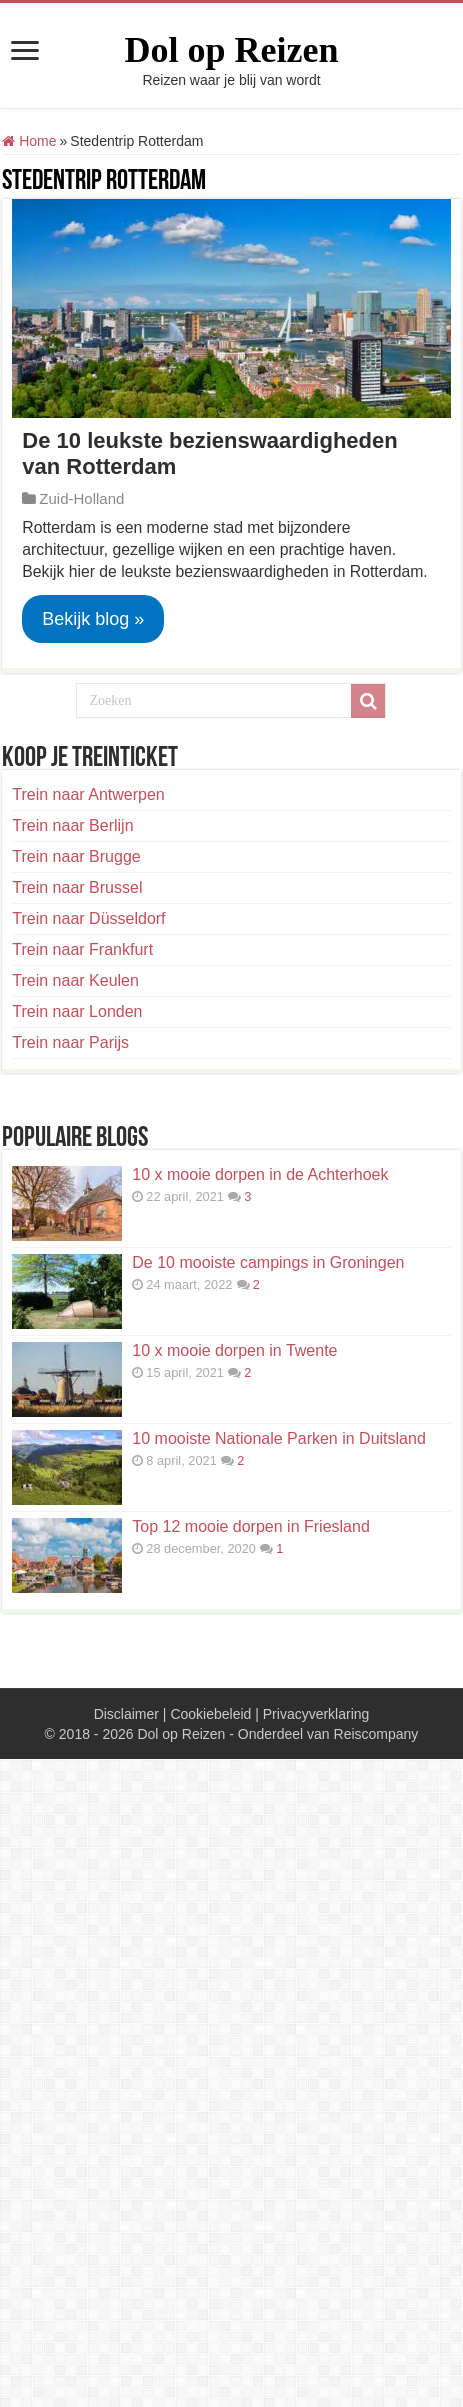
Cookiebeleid (210, 1714)
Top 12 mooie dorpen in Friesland (250, 1526)
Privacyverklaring (316, 1714)
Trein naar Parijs (70, 1042)
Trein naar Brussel (77, 887)
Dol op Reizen (232, 50)
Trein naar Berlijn (72, 825)
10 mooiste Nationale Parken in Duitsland (279, 1438)
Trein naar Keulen (75, 980)
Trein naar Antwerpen (88, 794)
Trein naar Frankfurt (82, 949)
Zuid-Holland (81, 498)
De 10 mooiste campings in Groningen (268, 1262)
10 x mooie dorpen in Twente (234, 1350)
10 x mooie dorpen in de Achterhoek (260, 1174)
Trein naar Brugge (76, 856)
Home (29, 141)
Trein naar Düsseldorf (88, 918)
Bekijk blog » (93, 619)
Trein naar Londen (77, 1011)
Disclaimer (126, 1714)
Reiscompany (376, 1734)
